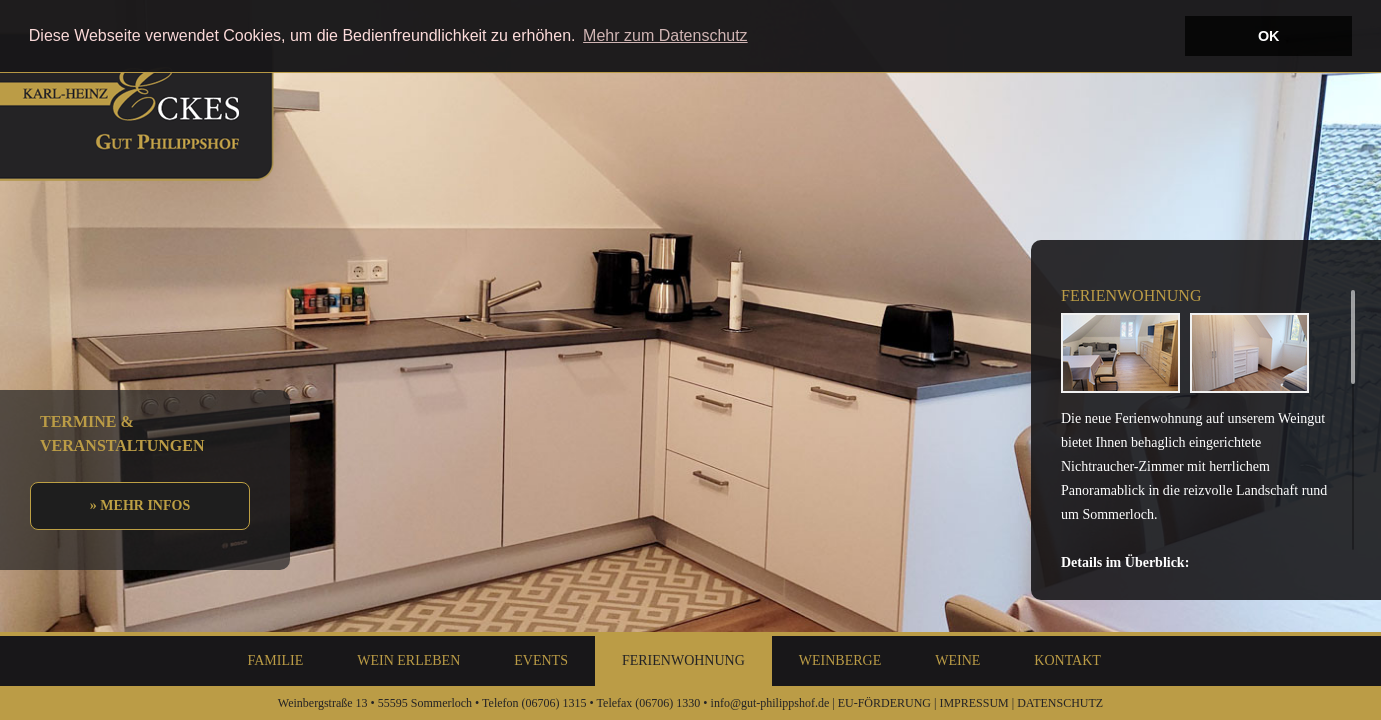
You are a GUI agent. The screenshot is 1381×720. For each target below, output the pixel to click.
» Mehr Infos (140, 505)
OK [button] (1269, 36)
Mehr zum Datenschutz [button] (665, 35)
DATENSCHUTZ (1060, 703)
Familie (276, 660)
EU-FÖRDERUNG (884, 703)
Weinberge (840, 660)
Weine (957, 660)
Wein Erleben (408, 660)
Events (541, 660)
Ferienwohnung (683, 660)
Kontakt (1067, 660)
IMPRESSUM (973, 703)
